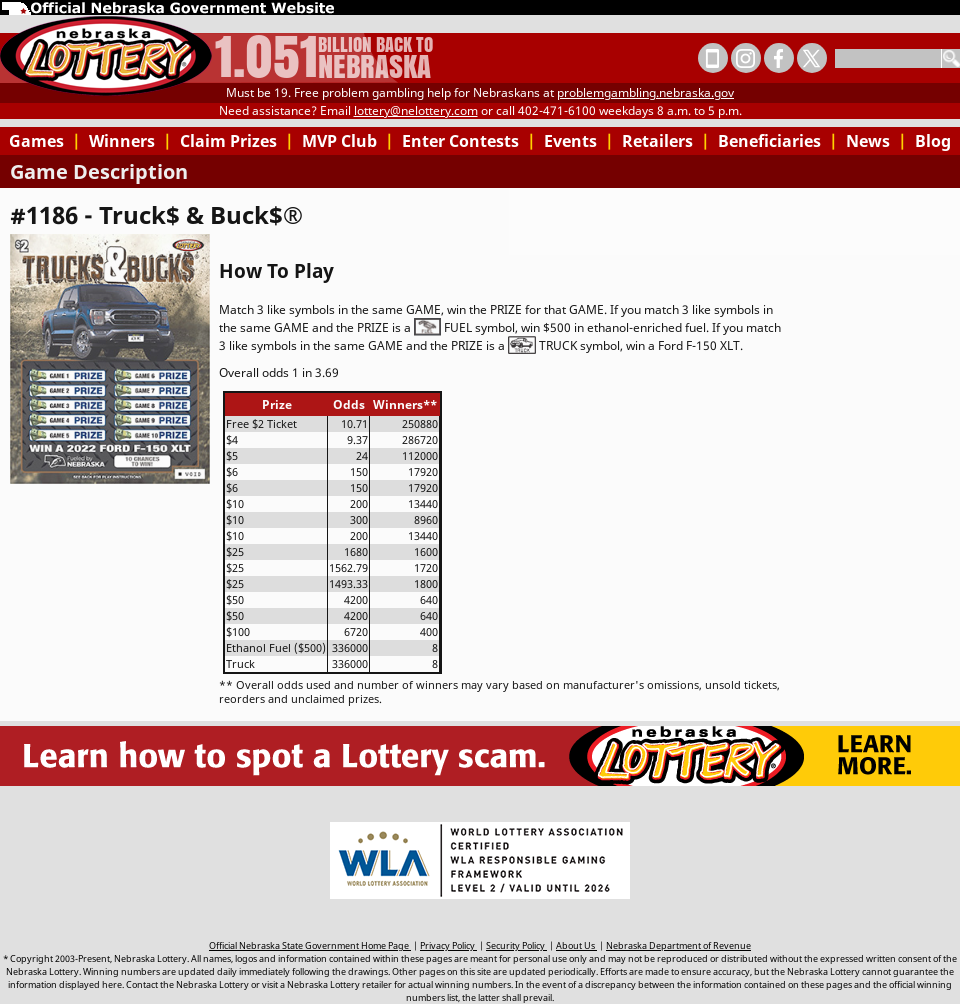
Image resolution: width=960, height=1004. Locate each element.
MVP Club (348, 141)
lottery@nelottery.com (416, 110)
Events (579, 141)
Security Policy (516, 945)
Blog (933, 141)
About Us (576, 945)
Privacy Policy (448, 945)
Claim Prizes (237, 141)
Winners (130, 141)
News (876, 141)
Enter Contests (469, 141)
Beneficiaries (778, 141)
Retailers (666, 141)
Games (45, 141)
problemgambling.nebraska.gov (645, 92)
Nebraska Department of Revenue (678, 945)
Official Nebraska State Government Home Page (310, 945)
